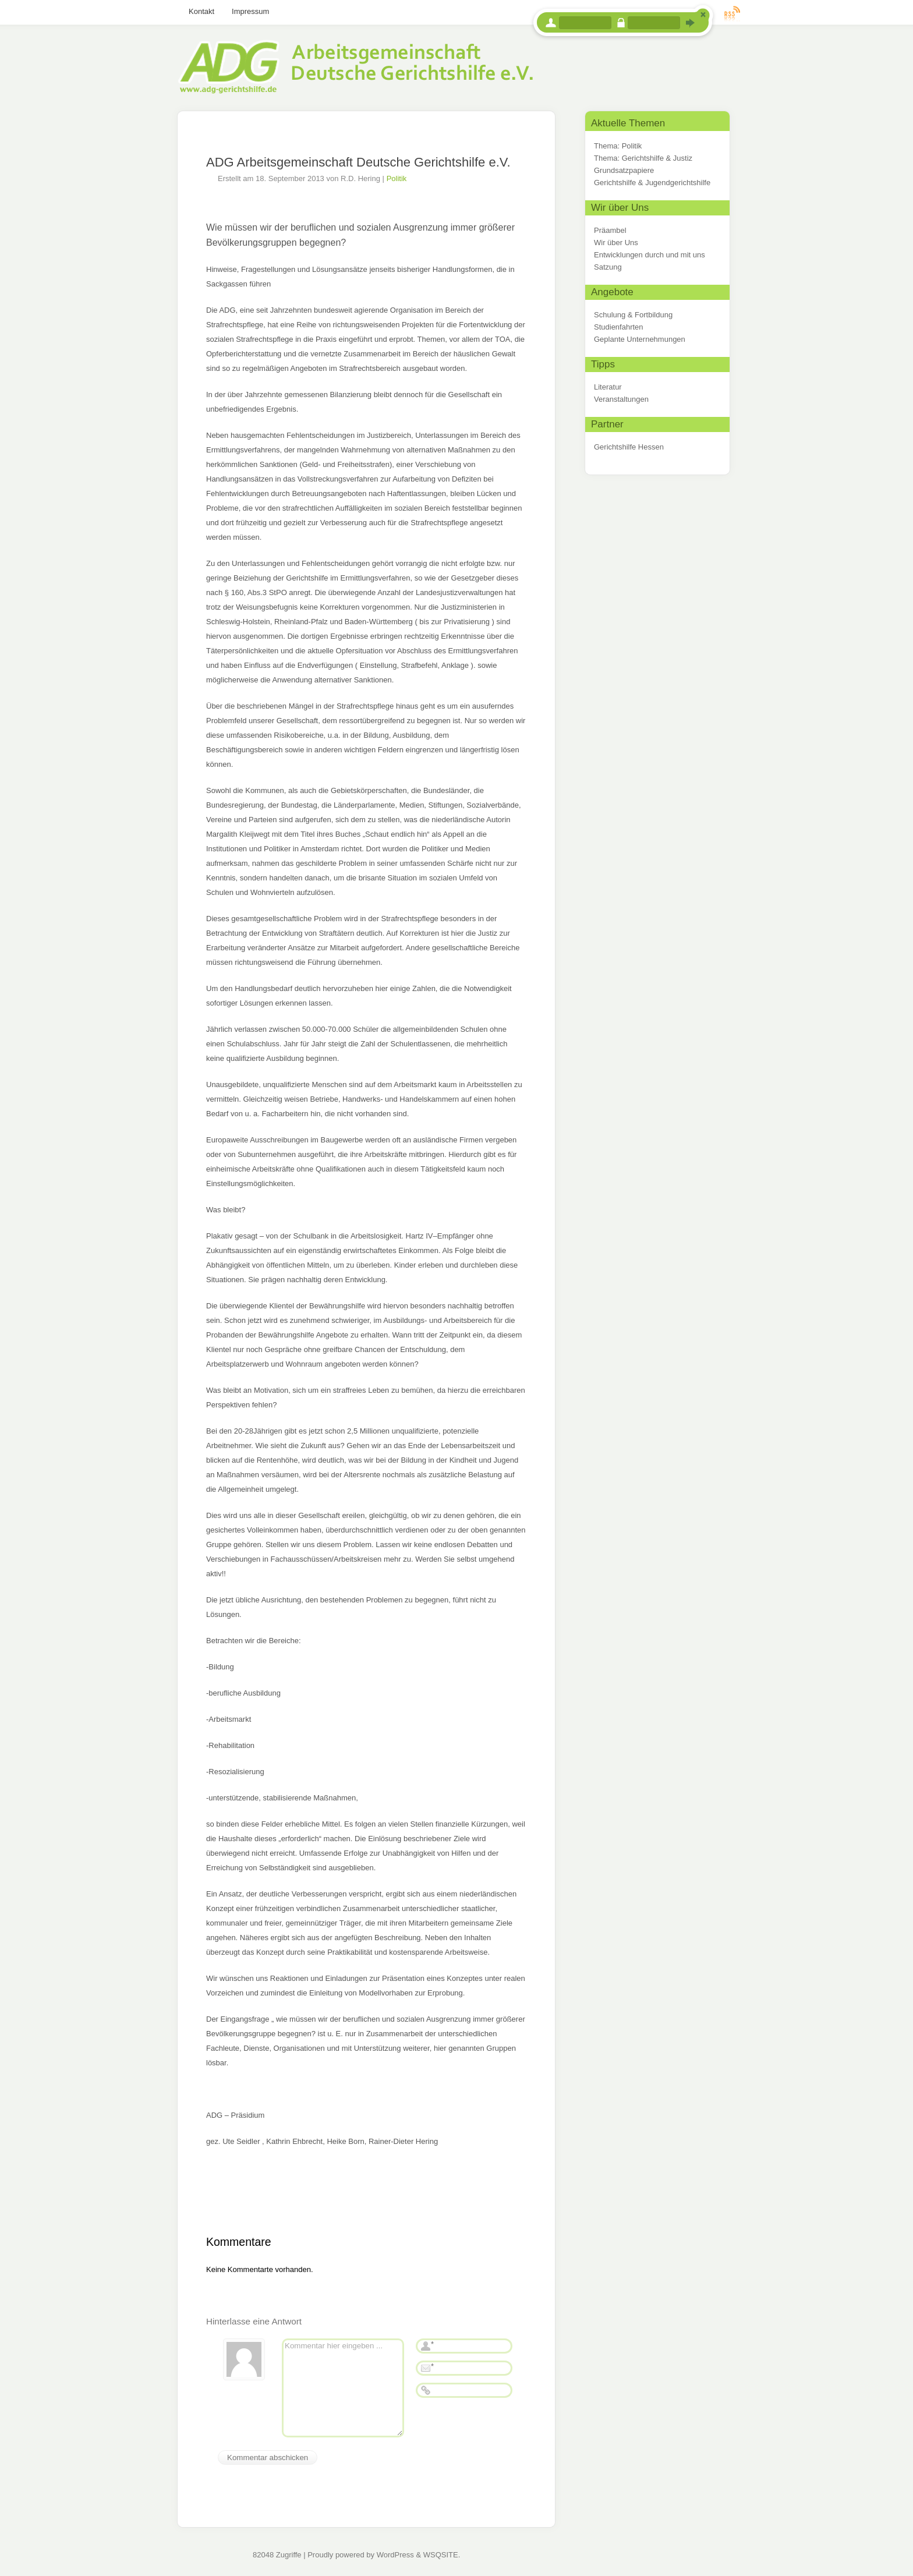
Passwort (621, 22)
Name (425, 2346)
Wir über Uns (616, 242)
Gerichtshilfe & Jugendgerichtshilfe (652, 182)
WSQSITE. (442, 2554)
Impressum (250, 11)
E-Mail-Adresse (425, 2368)
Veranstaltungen (621, 399)
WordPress (395, 2554)
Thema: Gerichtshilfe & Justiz (643, 158)
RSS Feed (732, 13)
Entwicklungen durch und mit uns (649, 254)
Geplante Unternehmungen (639, 339)
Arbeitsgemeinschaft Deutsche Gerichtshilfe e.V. (354, 56)
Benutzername (551, 22)
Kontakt (201, 11)
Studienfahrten (618, 327)
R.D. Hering (360, 178)
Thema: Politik (618, 145)
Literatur (608, 387)
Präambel (610, 230)
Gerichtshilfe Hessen (629, 447)
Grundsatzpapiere (624, 170)
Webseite (425, 2390)
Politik (397, 178)
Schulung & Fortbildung (633, 314)
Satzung (608, 267)
